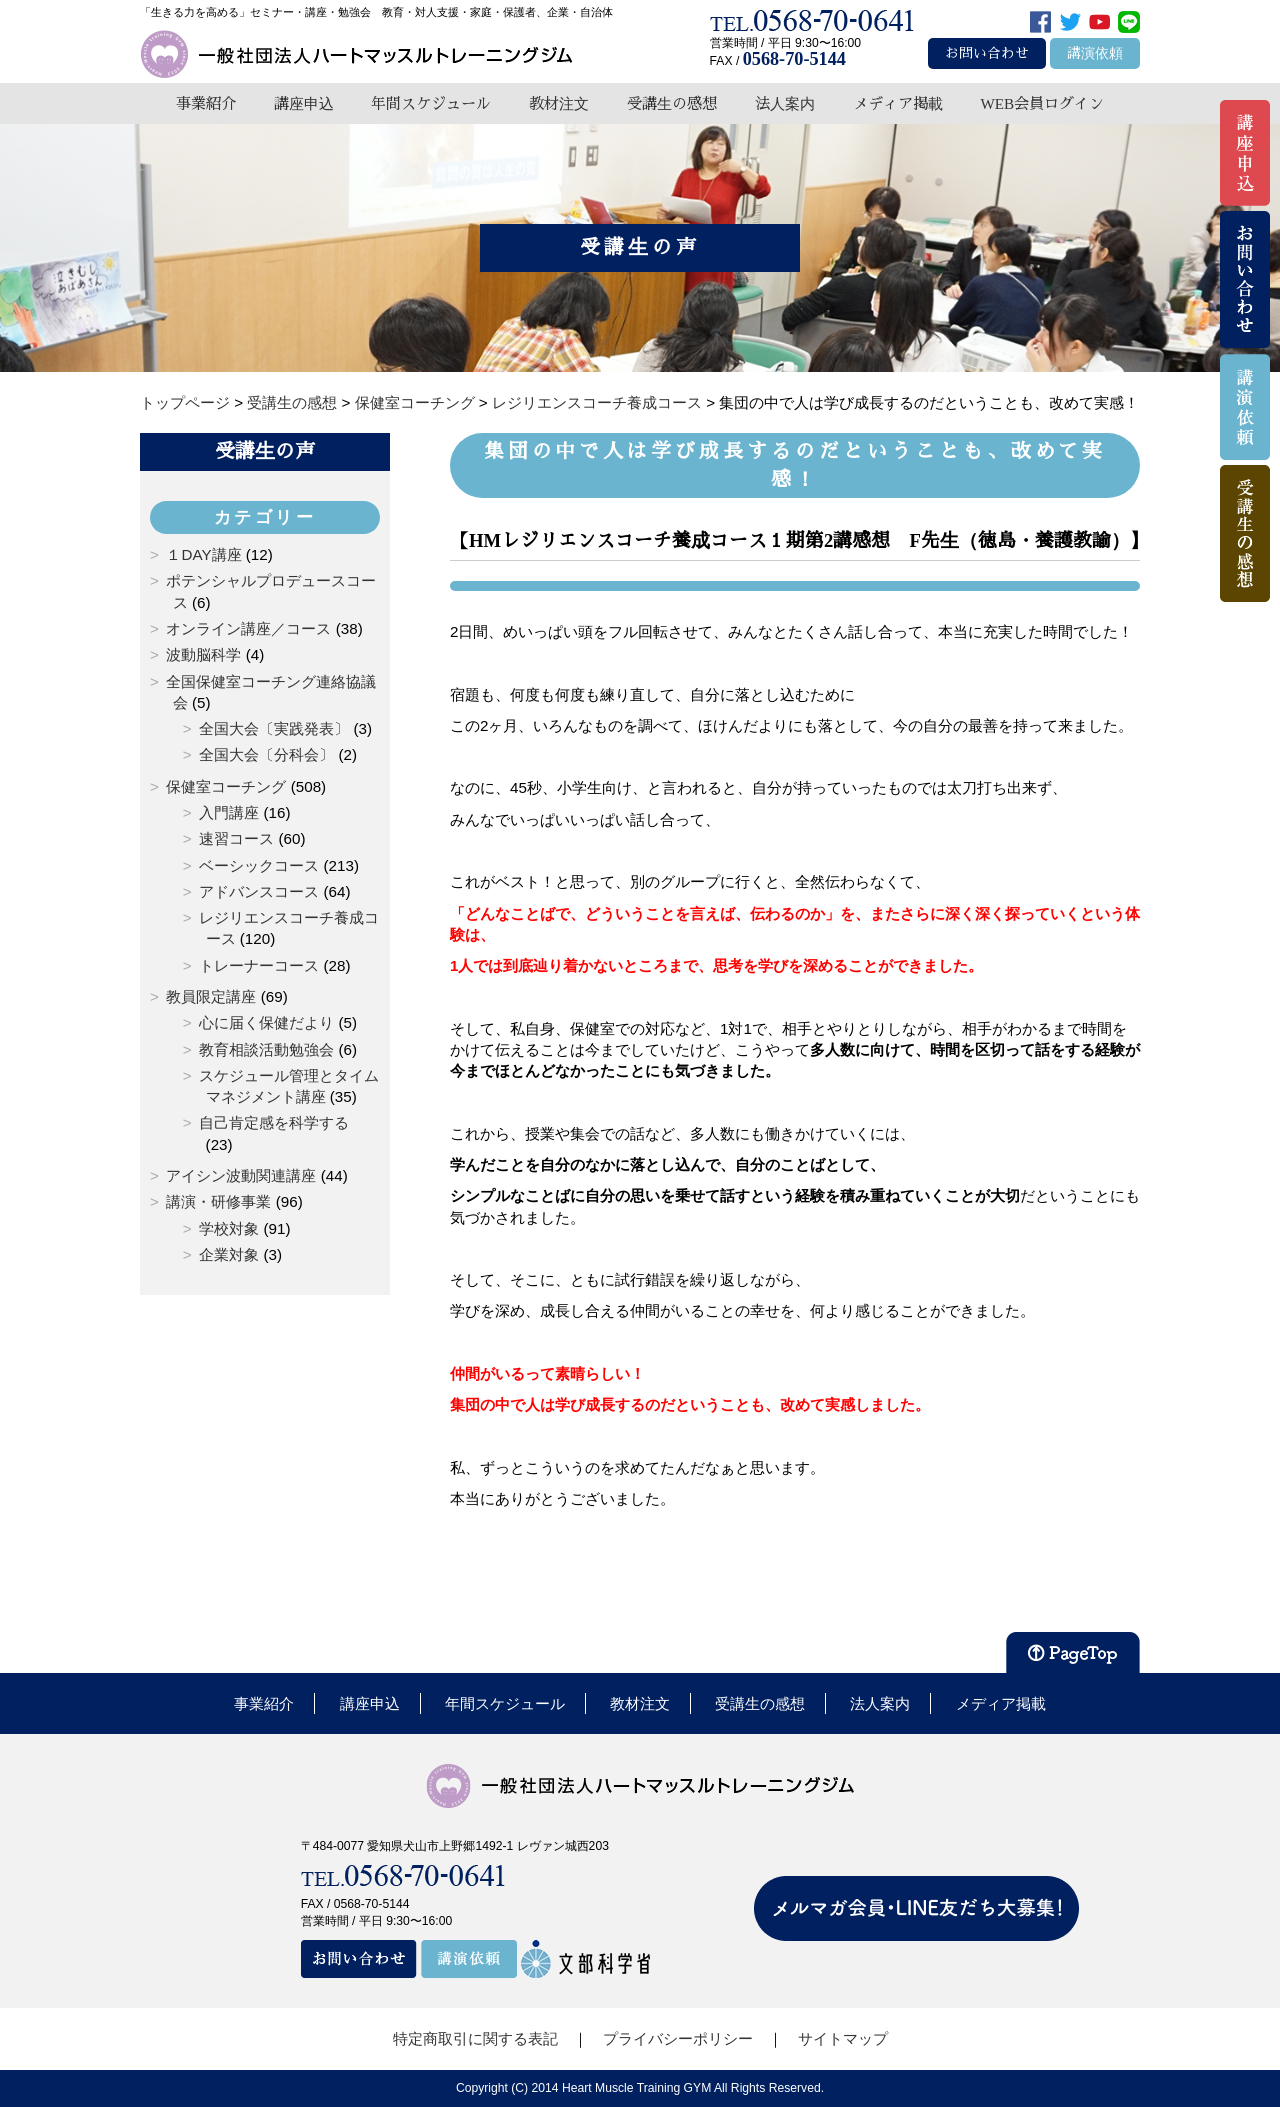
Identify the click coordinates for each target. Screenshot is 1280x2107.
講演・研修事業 (218, 1201)
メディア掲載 (898, 103)
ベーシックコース (259, 865)
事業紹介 (206, 103)
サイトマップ (843, 2038)
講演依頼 (1095, 53)
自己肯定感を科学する (274, 1122)
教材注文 (559, 103)
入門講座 (229, 812)
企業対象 (229, 1254)
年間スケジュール (431, 103)
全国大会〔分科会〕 (266, 754)
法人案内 (785, 103)
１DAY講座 (203, 554)
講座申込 (304, 103)
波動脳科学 (203, 654)
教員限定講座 (211, 996)
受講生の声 (265, 451)
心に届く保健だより (266, 1022)
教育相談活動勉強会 (266, 1049)
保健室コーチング (226, 786)
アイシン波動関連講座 (241, 1175)
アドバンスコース (259, 891)
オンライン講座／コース (248, 628)
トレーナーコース (259, 965)
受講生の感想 (672, 103)
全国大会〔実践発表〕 (274, 728)
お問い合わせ (987, 53)
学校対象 (229, 1228)
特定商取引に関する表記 (475, 2038)
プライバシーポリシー (678, 2038)
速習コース (236, 838)
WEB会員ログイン (1042, 103)
